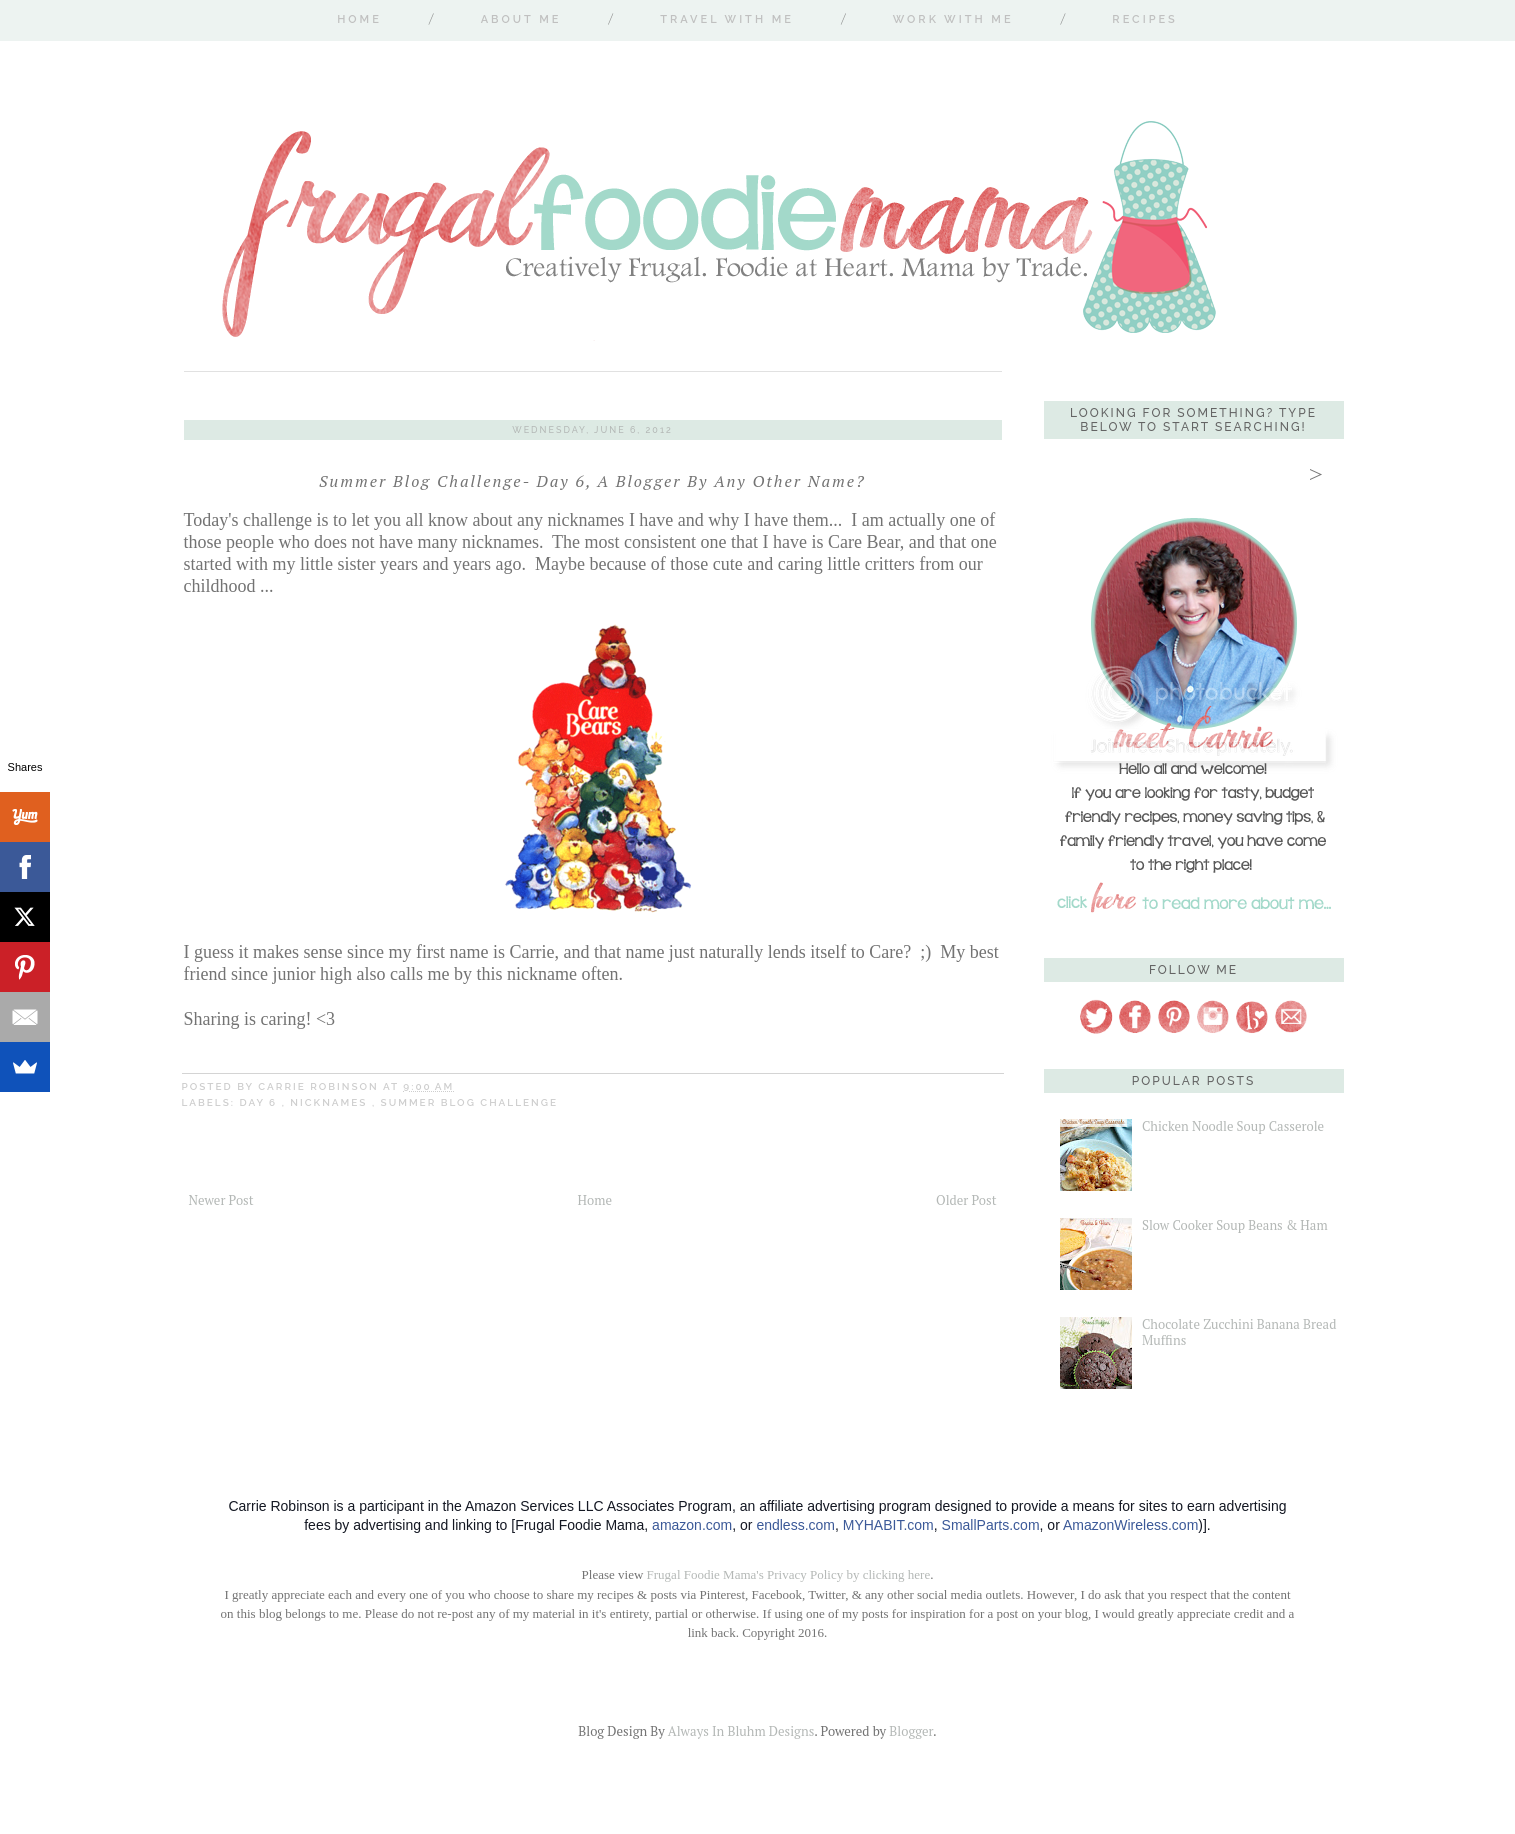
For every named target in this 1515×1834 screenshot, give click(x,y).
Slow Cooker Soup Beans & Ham (1235, 1225)
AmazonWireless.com (1130, 1525)
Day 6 (261, 1102)
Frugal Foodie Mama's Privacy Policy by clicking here (789, 1574)
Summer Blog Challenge (469, 1102)
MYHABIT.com (888, 1525)
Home (359, 19)
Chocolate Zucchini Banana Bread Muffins (1239, 1332)
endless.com (795, 1525)
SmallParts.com (991, 1525)
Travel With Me (727, 19)
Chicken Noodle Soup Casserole (1233, 1126)
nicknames (331, 1102)
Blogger (911, 1731)
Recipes (1144, 19)
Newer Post (221, 1200)
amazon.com (692, 1525)
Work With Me (953, 19)
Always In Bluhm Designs (741, 1731)
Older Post (966, 1200)
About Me (521, 19)
